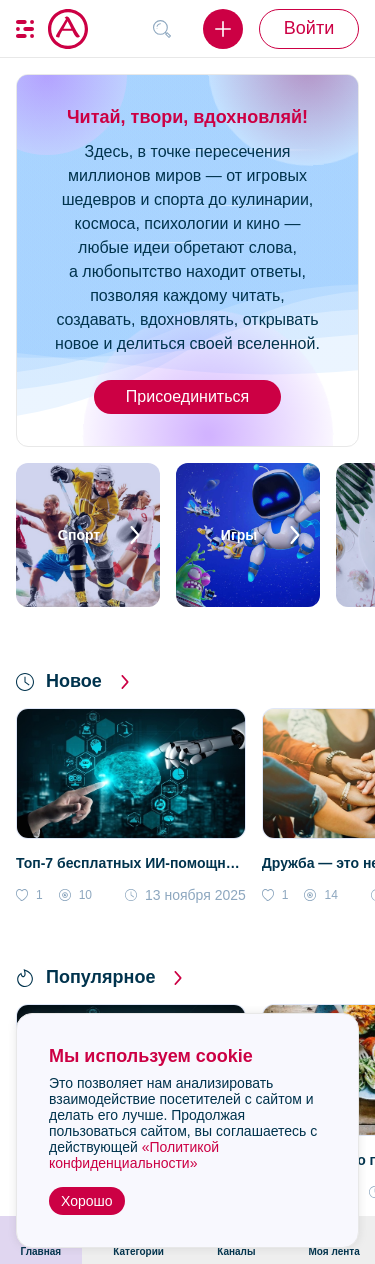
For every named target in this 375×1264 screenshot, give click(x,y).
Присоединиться (187, 396)
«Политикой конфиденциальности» (134, 1155)
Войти (309, 28)
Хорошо (87, 1201)
